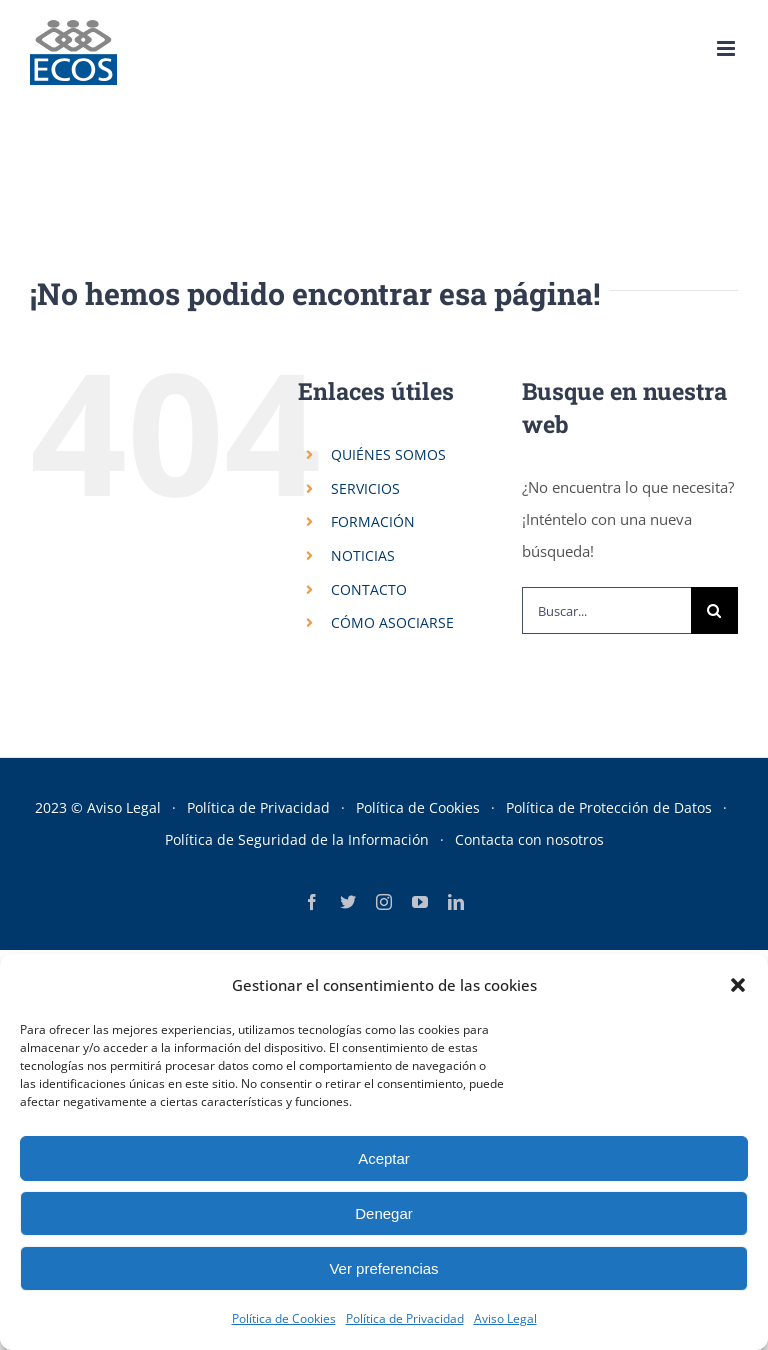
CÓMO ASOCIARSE (392, 622)
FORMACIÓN (373, 521)
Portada (265, 160)
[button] (738, 985)
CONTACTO (369, 589)
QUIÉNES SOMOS (388, 454)
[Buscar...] (606, 610)
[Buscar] (714, 610)
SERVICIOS (365, 488)
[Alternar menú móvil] (727, 48)
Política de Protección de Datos (609, 807)
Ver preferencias (383, 1268)
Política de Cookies (284, 1318)
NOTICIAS (363, 555)
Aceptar (384, 1158)
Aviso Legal (505, 1318)
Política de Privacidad (405, 1318)
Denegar (384, 1213)
